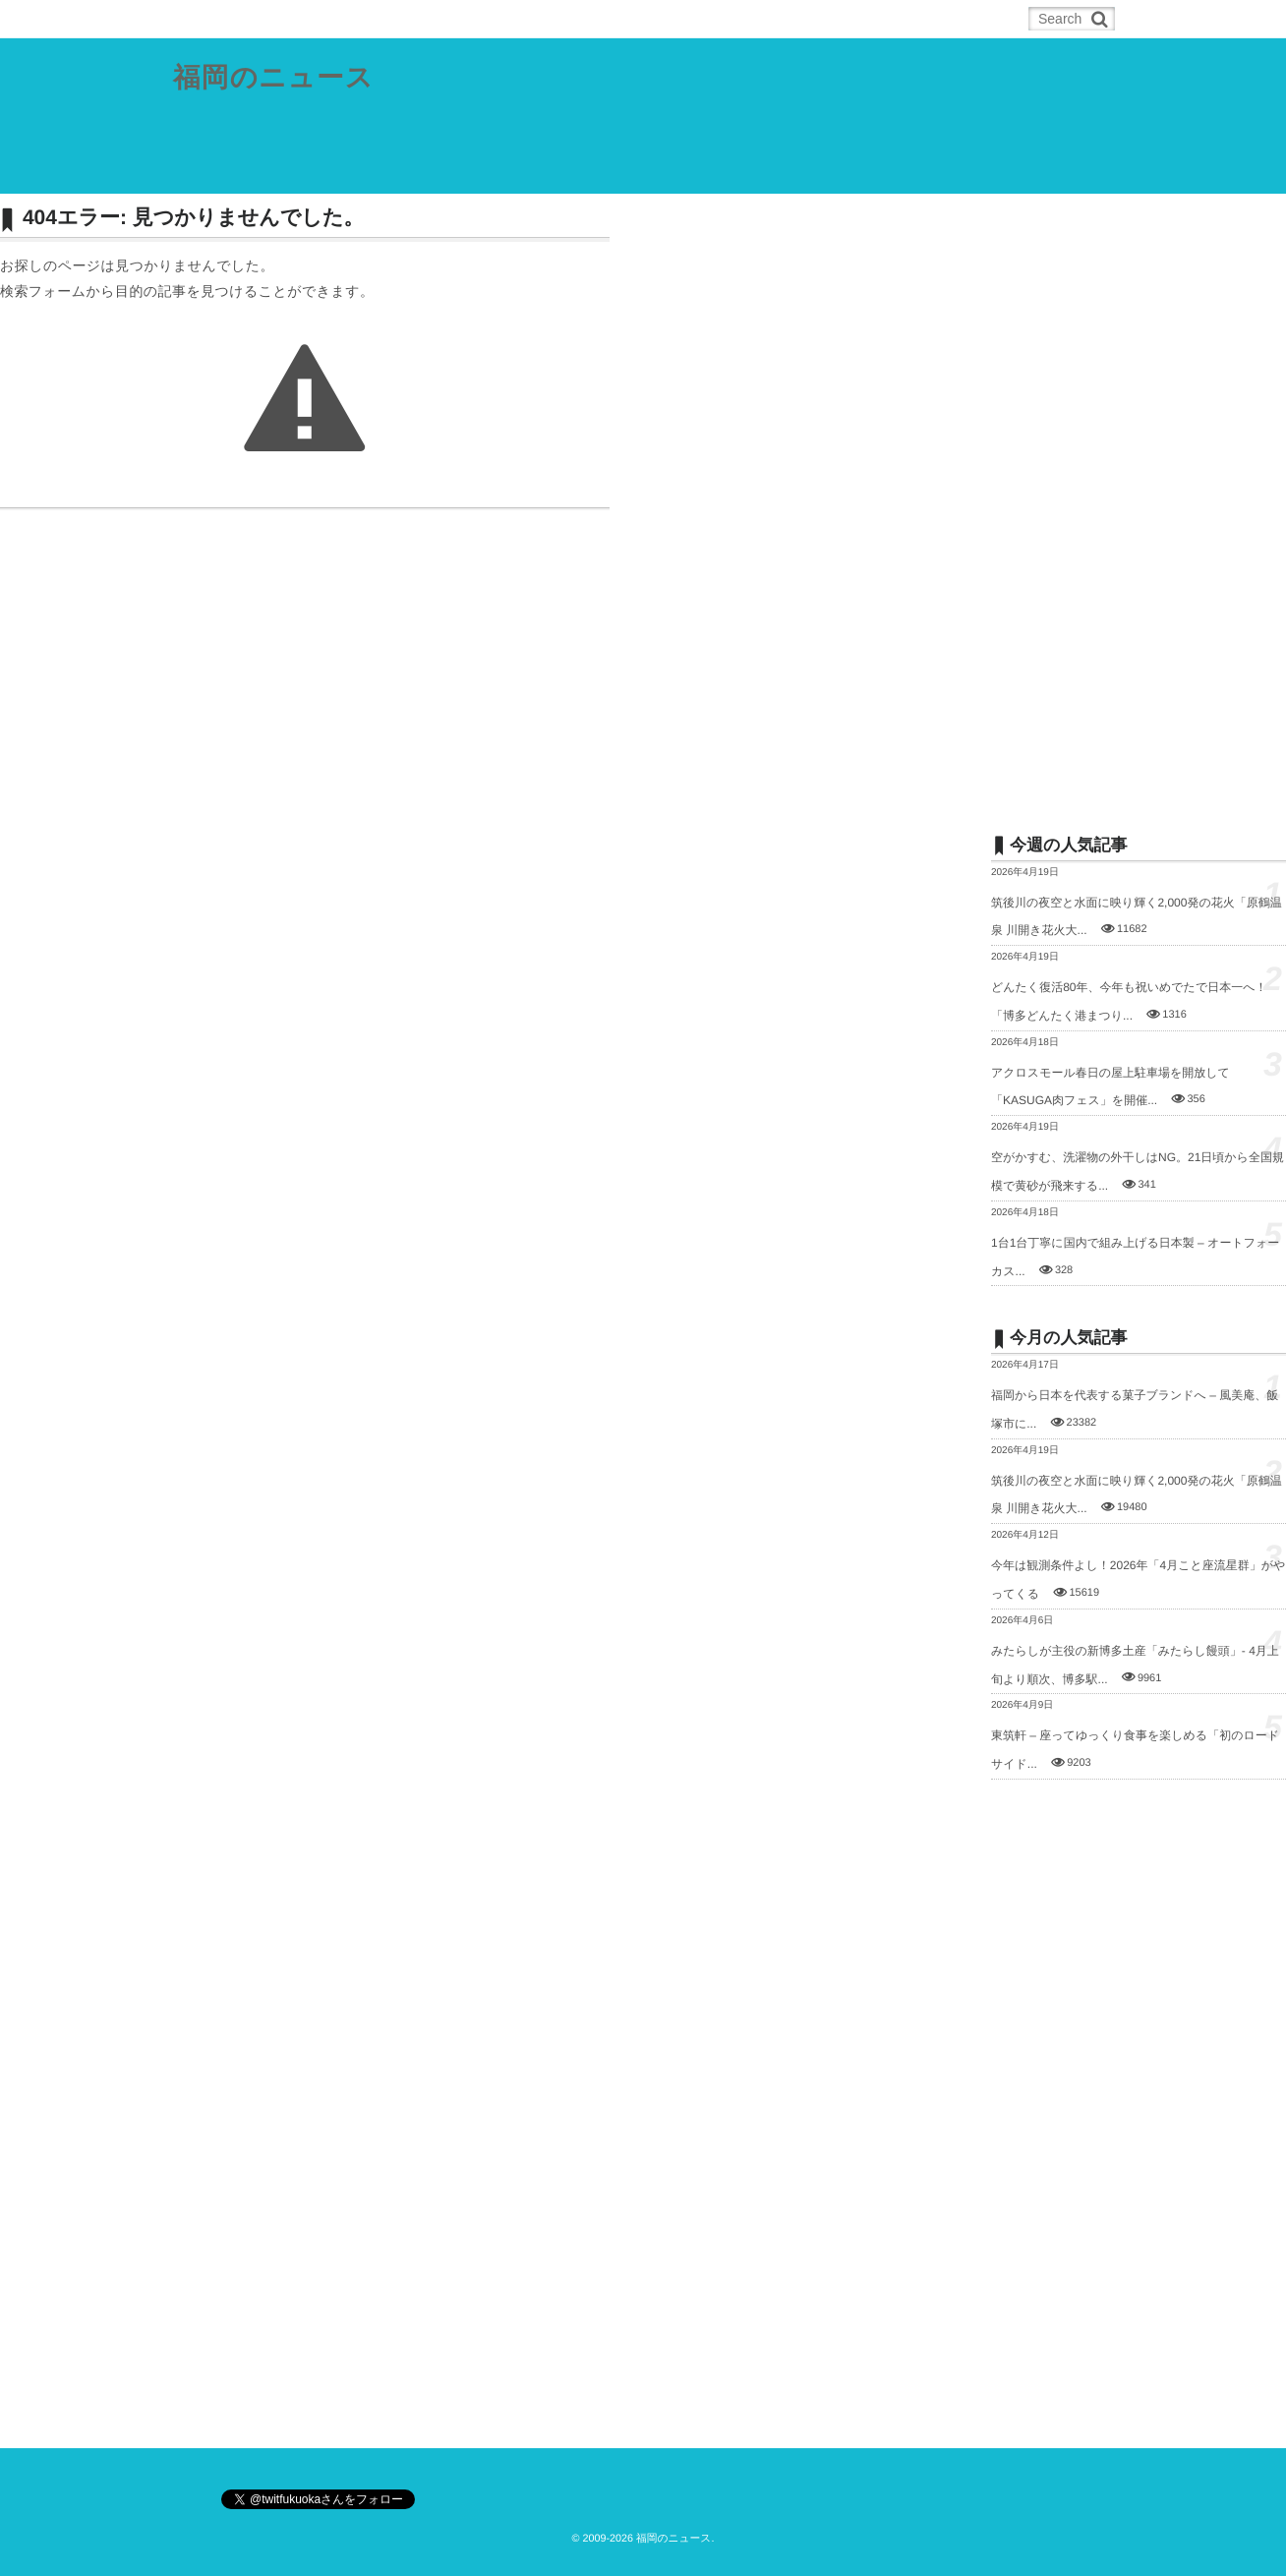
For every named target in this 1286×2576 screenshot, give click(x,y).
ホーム (223, 19)
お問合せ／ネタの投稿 (930, 171)
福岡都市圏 (308, 171)
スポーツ (693, 171)
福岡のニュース (274, 78)
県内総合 (214, 171)
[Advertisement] (1138, 498)
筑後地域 (603, 171)
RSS (299, 19)
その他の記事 (794, 171)
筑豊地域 (515, 171)
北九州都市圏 (415, 171)
